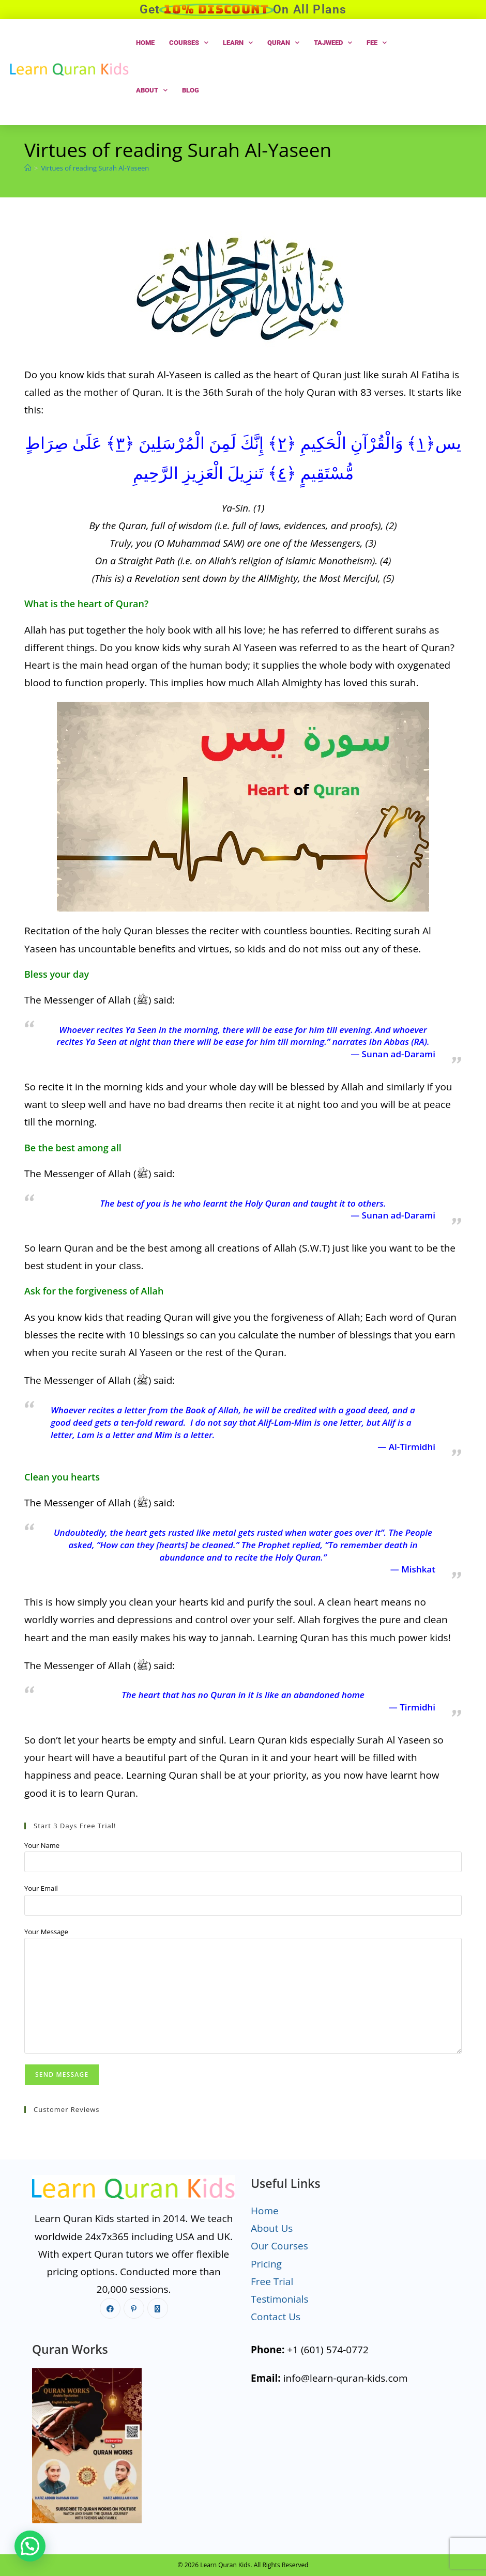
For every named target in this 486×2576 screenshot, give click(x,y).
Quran (283, 42)
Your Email (41, 1888)
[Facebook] (110, 2308)
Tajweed (333, 42)
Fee (377, 42)
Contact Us (275, 2316)
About (152, 90)
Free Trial (272, 2281)
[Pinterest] (134, 2308)
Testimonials (280, 2299)
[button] (29, 2546)
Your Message (46, 1931)
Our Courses (279, 2246)
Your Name (41, 1845)
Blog (190, 90)
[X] (157, 2308)
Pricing (266, 2264)
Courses (188, 42)
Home (145, 43)
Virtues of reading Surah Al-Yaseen (95, 168)
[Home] (27, 168)
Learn (238, 42)
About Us (272, 2228)
